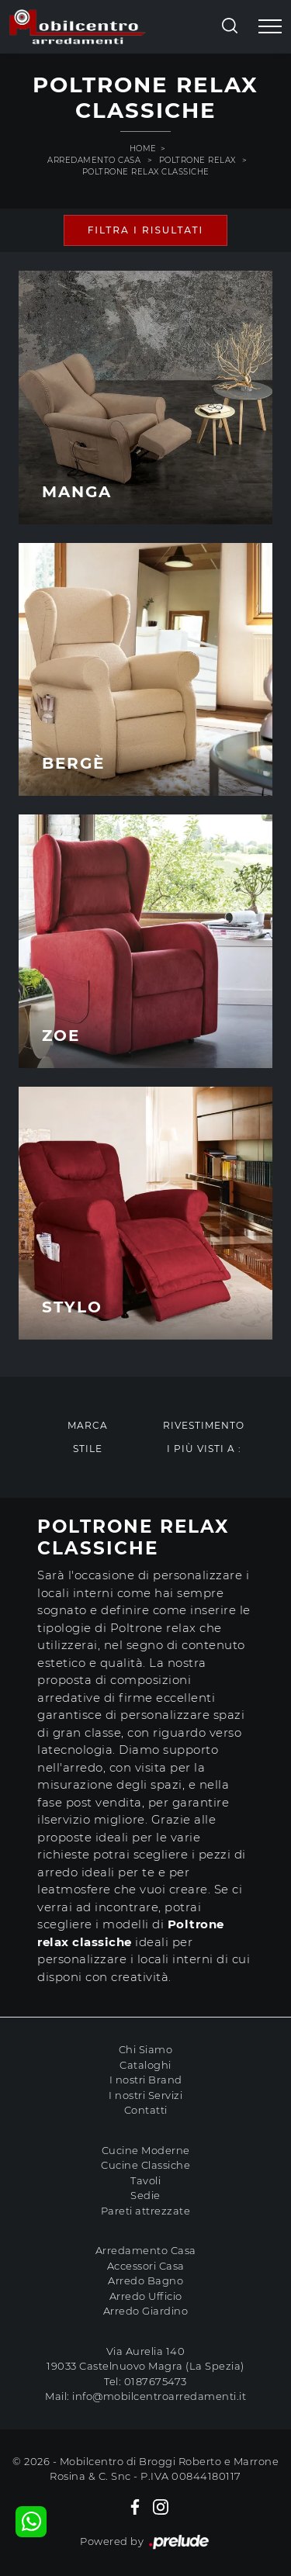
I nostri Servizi (145, 2095)
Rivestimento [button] (203, 1425)
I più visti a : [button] (204, 1448)
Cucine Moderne (146, 2150)
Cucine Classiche (145, 2165)
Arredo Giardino (146, 2311)
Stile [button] (87, 1448)
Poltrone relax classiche (146, 172)
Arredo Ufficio (145, 2296)
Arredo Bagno (145, 2280)
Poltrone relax (197, 160)
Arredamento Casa (93, 160)
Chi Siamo (146, 2049)
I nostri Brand (145, 2079)
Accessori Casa (146, 2266)
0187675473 (155, 2381)
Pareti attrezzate (146, 2210)
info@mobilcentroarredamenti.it (159, 2396)
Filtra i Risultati (146, 230)
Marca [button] (88, 1425)
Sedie (145, 2195)
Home (143, 148)
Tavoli (145, 2180)
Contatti (146, 2110)
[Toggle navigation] (270, 27)
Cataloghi (145, 2065)
